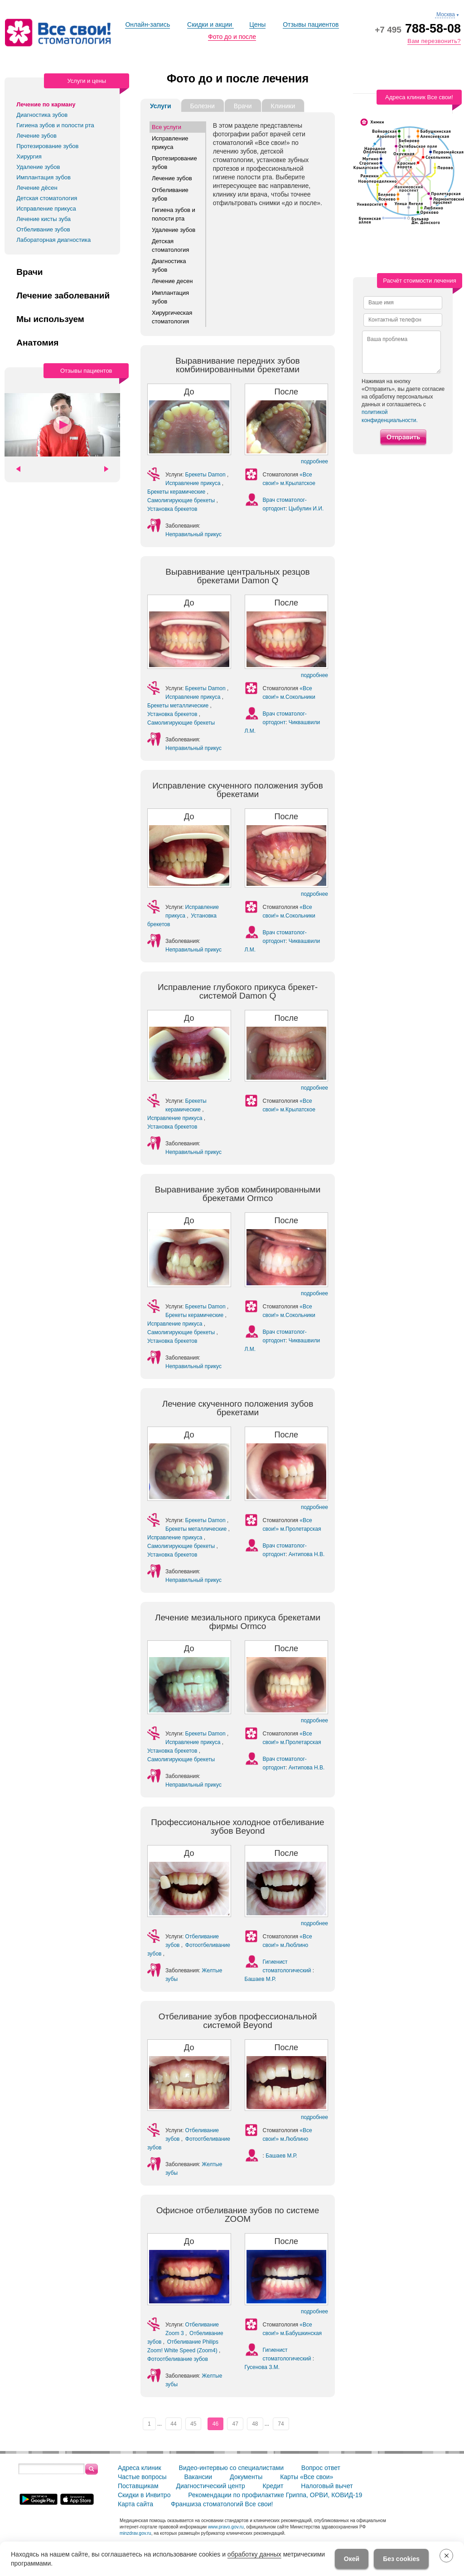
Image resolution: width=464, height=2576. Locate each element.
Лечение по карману (45, 104)
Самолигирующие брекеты (181, 500)
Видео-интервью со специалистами (231, 2466)
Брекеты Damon (206, 474)
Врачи (29, 272)
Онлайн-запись (147, 24)
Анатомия (37, 342)
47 (235, 2423)
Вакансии (198, 2476)
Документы (246, 2476)
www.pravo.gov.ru (226, 2525)
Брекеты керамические (177, 491)
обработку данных (254, 2554)
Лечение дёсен (36, 187)
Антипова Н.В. (307, 1553)
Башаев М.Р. (260, 1978)
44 (173, 2423)
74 (281, 2423)
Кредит (273, 2485)
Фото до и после (232, 36)
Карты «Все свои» (306, 2476)
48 (255, 2423)
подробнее (314, 461)
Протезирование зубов (47, 146)
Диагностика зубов (42, 114)
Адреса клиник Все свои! (419, 97)
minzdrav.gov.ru (135, 2532)
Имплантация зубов (43, 177)
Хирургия (29, 156)
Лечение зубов (36, 135)
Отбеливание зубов (43, 229)
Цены (257, 24)
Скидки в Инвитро (144, 2494)
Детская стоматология (46, 198)
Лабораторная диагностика (53, 239)
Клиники (283, 106)
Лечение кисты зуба (43, 219)
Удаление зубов (38, 166)
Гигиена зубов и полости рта (55, 125)
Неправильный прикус (193, 534)
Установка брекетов (172, 508)
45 (193, 2423)
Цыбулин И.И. (306, 508)
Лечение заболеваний (63, 295)
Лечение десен (172, 280)
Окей (351, 2558)
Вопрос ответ (320, 2466)
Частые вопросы (142, 2476)
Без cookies (401, 2558)
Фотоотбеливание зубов (177, 2358)
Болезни (202, 106)
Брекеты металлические (178, 705)
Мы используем (50, 319)
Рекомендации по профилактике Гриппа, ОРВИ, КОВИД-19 (275, 2494)
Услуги (160, 106)
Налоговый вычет (327, 2485)
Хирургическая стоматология (172, 316)
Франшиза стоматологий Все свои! (222, 2503)
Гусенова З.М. (262, 2366)
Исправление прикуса (46, 208)
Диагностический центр (210, 2485)
